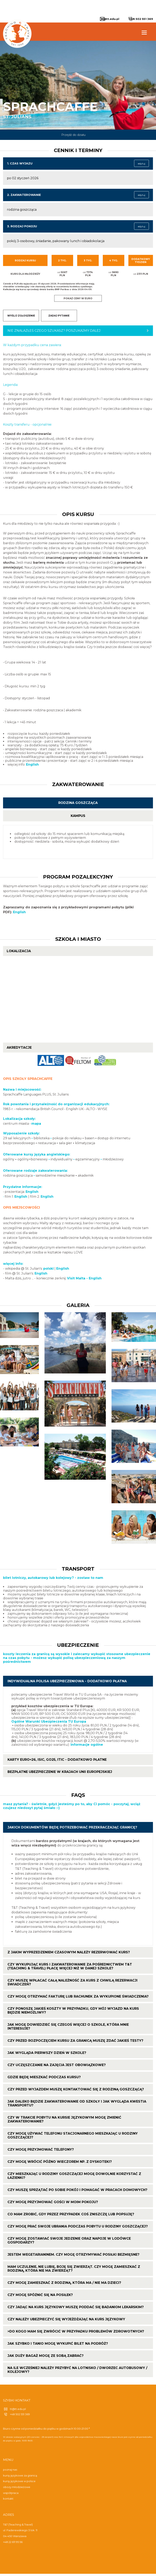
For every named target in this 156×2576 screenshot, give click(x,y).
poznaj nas (10, 2471)
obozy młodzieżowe (16, 2489)
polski (48, 1271)
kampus (78, 818)
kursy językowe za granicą (20, 2477)
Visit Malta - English (84, 1280)
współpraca (10, 2495)
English (32, 767)
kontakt (8, 2500)
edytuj (141, 163)
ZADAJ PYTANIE (58, 315)
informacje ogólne (86, 1747)
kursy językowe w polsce (19, 2483)
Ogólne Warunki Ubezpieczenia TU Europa (48, 1724)
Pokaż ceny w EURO (78, 298)
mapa (36, 1126)
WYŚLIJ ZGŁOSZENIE (21, 315)
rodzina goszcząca (78, 805)
